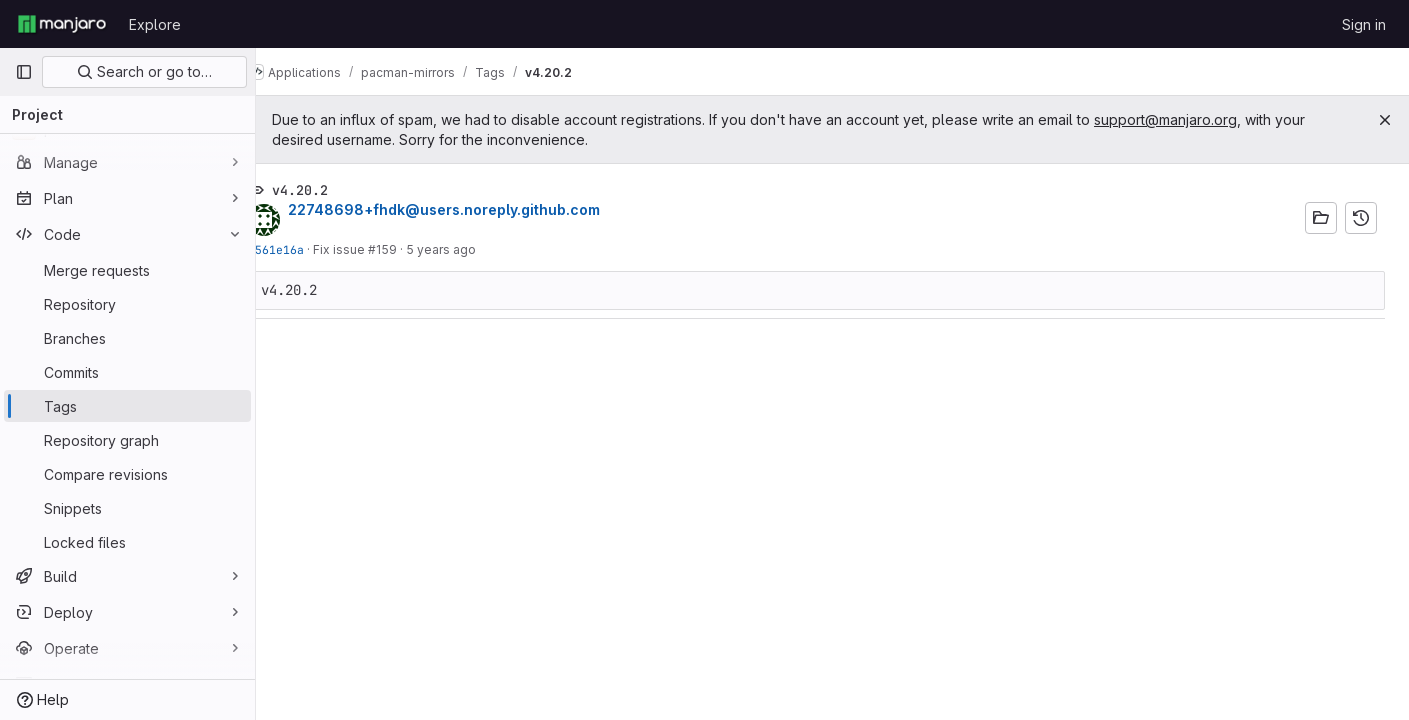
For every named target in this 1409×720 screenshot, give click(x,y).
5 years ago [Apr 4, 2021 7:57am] (473, 249)
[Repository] (127, 304)
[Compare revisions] (127, 474)
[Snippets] (127, 508)
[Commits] (127, 372)
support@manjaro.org (1197, 119)
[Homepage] (62, 24)
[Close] (1385, 120)
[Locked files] (127, 542)
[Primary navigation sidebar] (24, 72)
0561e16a (308, 249)
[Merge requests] (127, 270)
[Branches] (127, 338)
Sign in (1364, 24)
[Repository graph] (127, 440)
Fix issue (372, 249)
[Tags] (127, 406)
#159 (414, 249)
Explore (155, 24)
